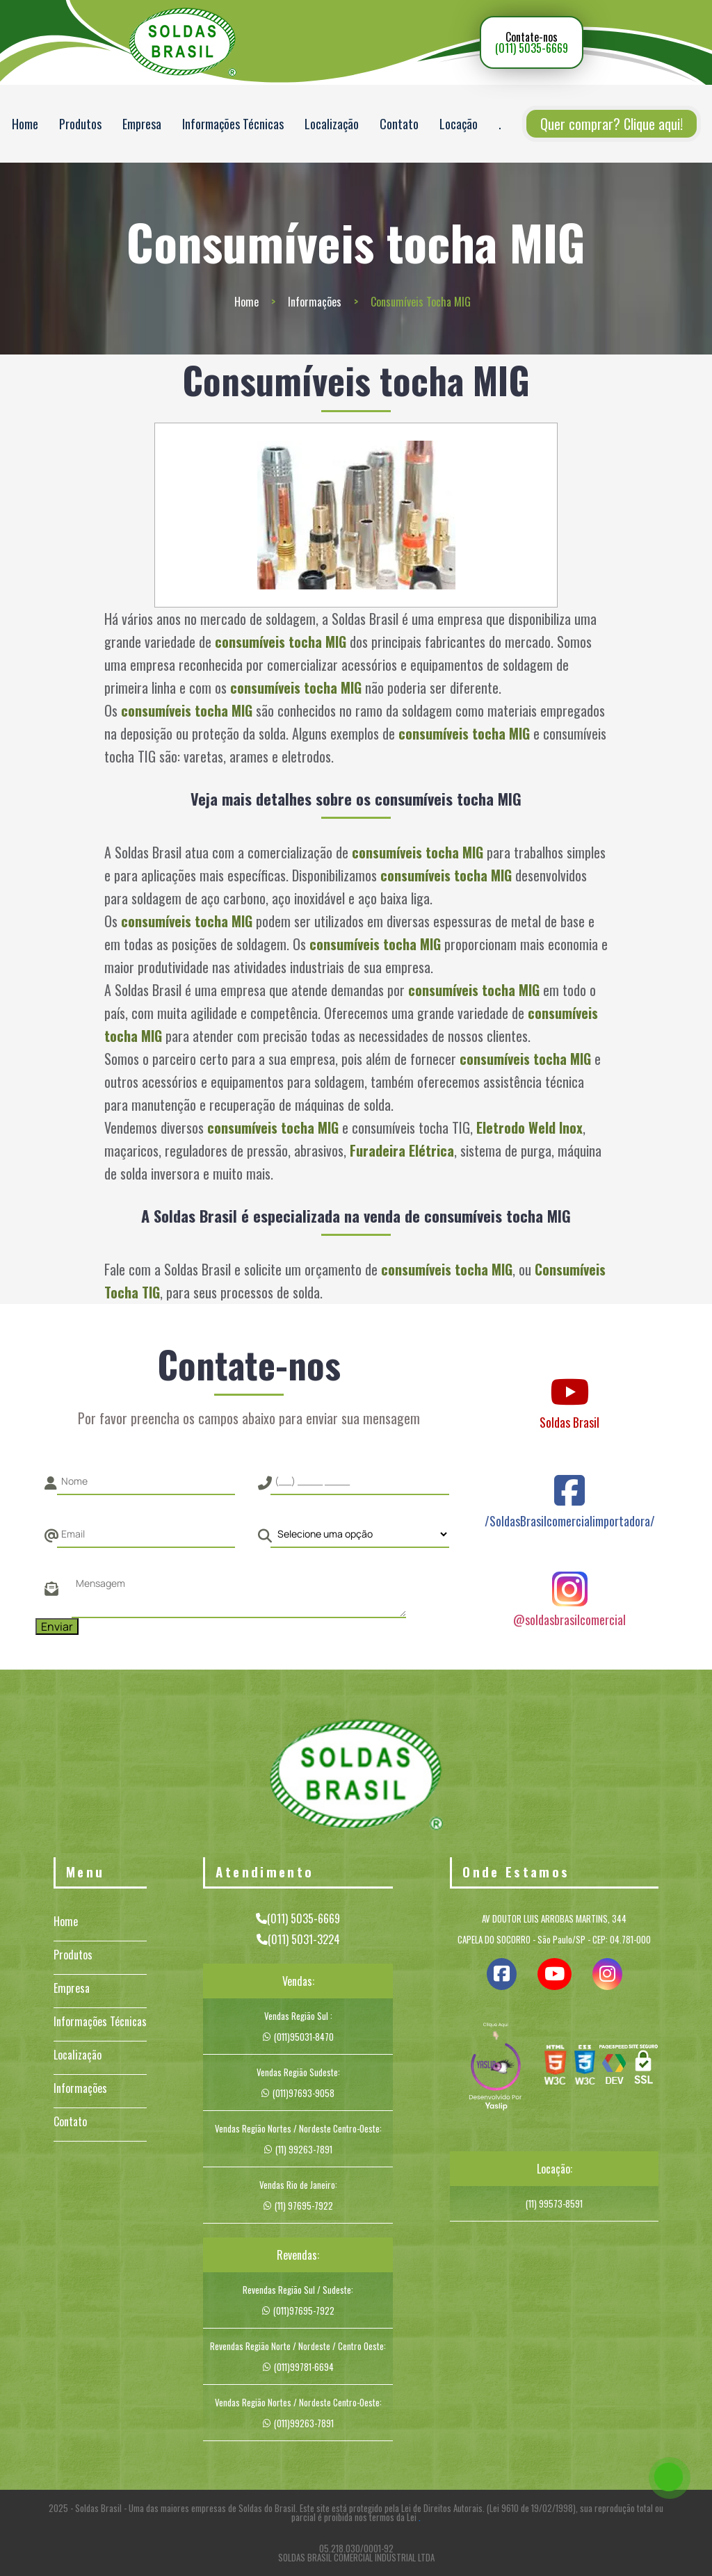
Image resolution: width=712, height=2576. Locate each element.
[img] (496, 2068)
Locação (458, 124)
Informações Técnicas (233, 124)
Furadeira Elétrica (402, 1150)
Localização (332, 124)
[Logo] (356, 1777)
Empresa (141, 124)
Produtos (80, 124)
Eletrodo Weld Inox (529, 1127)
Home (25, 124)
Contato (399, 124)
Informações (314, 301)
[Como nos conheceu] (359, 1534)
